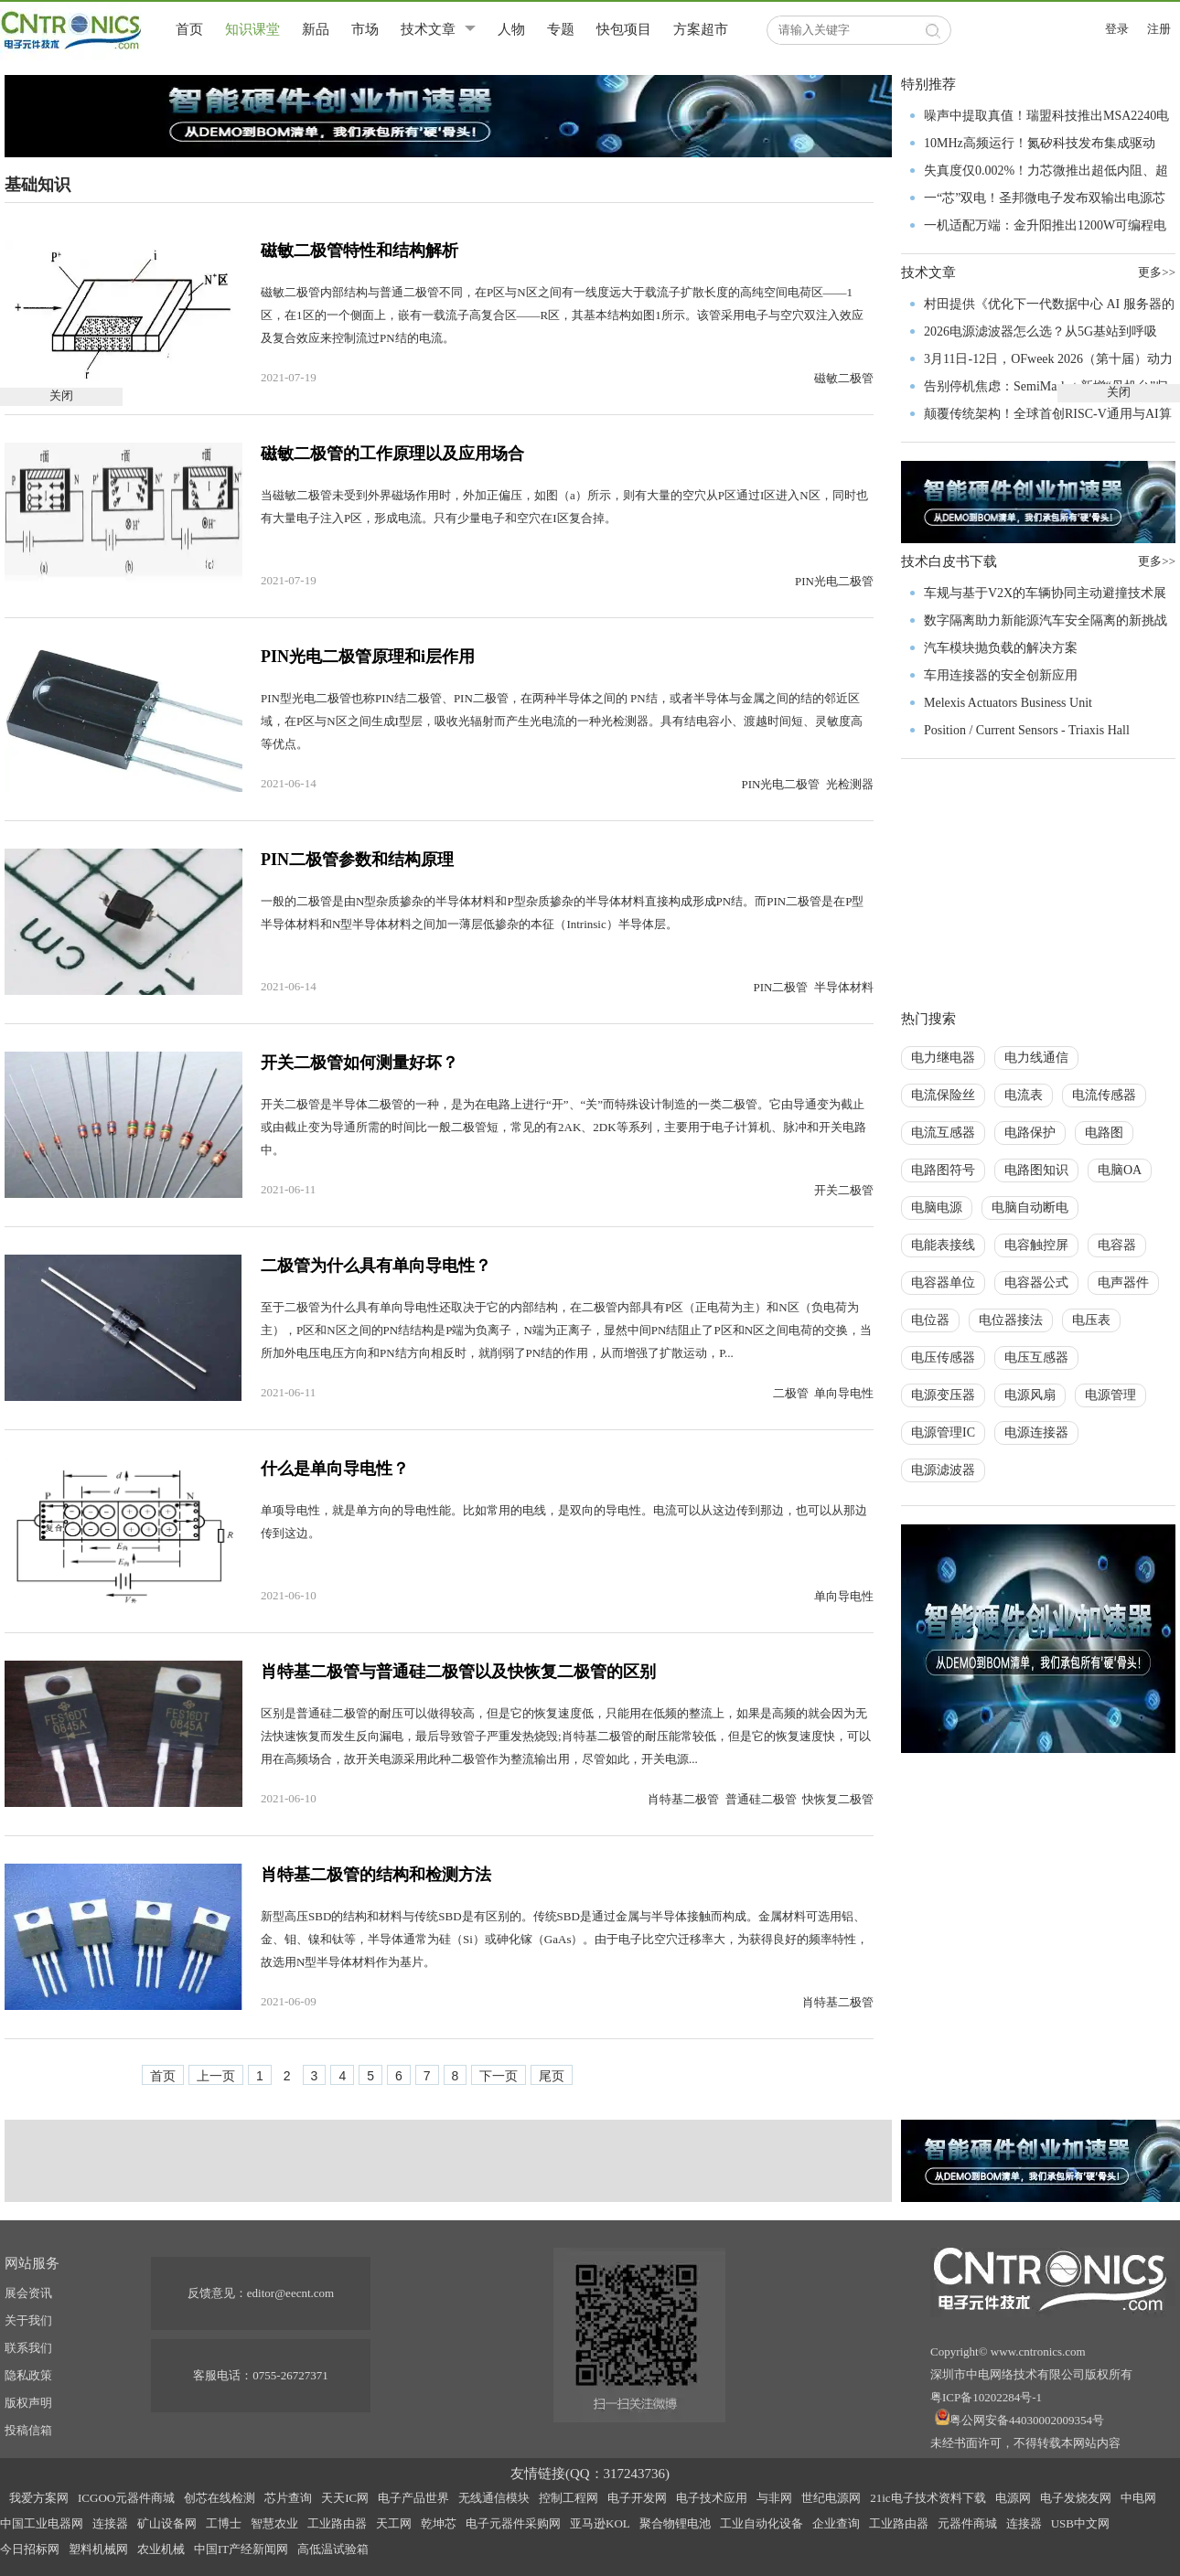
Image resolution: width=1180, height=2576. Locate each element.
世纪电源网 (831, 2498)
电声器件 (1123, 1282)
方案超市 (700, 29)
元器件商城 (967, 2523)
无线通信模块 (494, 2498)
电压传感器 (943, 1357)
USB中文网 (1080, 2523)
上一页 (216, 2075)
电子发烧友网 (1075, 2498)
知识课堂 (252, 29)
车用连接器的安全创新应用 (1001, 675)
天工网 (394, 2523)
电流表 (1023, 1095)
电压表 (1091, 1320)
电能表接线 (943, 1245)
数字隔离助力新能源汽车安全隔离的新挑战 (1045, 620)
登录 (1117, 29)
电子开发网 (637, 2498)
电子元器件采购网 (513, 2523)
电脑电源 (936, 1207)
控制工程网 (568, 2498)
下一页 (498, 2075)
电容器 (1117, 1245)
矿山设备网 (167, 2523)
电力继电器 (943, 1057)
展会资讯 (28, 2293)
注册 (1159, 29)
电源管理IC (943, 1432)
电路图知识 (1036, 1170)
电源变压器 (943, 1395)
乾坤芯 (438, 2523)
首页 (189, 29)
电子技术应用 (711, 2498)
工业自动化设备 (761, 2523)
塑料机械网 (98, 2549)
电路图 (1104, 1132)
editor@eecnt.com (290, 2293)
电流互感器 (943, 1132)
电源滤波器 (943, 1470)
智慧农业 (274, 2523)
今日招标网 (29, 2549)
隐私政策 (28, 2375)
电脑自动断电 (1030, 1207)
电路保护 (1030, 1132)
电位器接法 (1011, 1320)
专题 (560, 29)
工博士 (223, 2523)
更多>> (1156, 561)
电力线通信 (1036, 1057)
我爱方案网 (39, 2498)
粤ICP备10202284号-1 (986, 2397)
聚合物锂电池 (675, 2523)
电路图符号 (943, 1170)
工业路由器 (337, 2523)
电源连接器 (1036, 1432)
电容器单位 (943, 1282)
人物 (511, 29)
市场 (365, 29)
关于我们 (28, 2320)
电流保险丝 (943, 1095)
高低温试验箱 (333, 2549)
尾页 (551, 2075)
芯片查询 (288, 2498)
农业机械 (161, 2549)
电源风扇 (1030, 1395)
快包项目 (623, 29)
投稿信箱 (28, 2430)
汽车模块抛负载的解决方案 (1001, 648)
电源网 (1013, 2498)
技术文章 (428, 29)
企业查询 (836, 2523)
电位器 (930, 1320)
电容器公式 (1036, 1282)
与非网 (774, 2498)
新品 (315, 29)
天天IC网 (345, 2498)
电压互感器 (1036, 1357)
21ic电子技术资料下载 (927, 2498)
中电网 (1138, 2498)
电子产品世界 (413, 2498)
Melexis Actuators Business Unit (1008, 703)
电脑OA (1120, 1170)
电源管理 (1110, 1395)
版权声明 (28, 2403)
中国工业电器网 (41, 2523)
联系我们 (28, 2348)
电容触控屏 (1036, 1245)
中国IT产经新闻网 (241, 2549)
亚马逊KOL (600, 2523)
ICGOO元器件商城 (126, 2498)
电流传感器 (1104, 1095)
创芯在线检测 (219, 2498)
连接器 (110, 2523)
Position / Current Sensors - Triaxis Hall (1027, 730)
